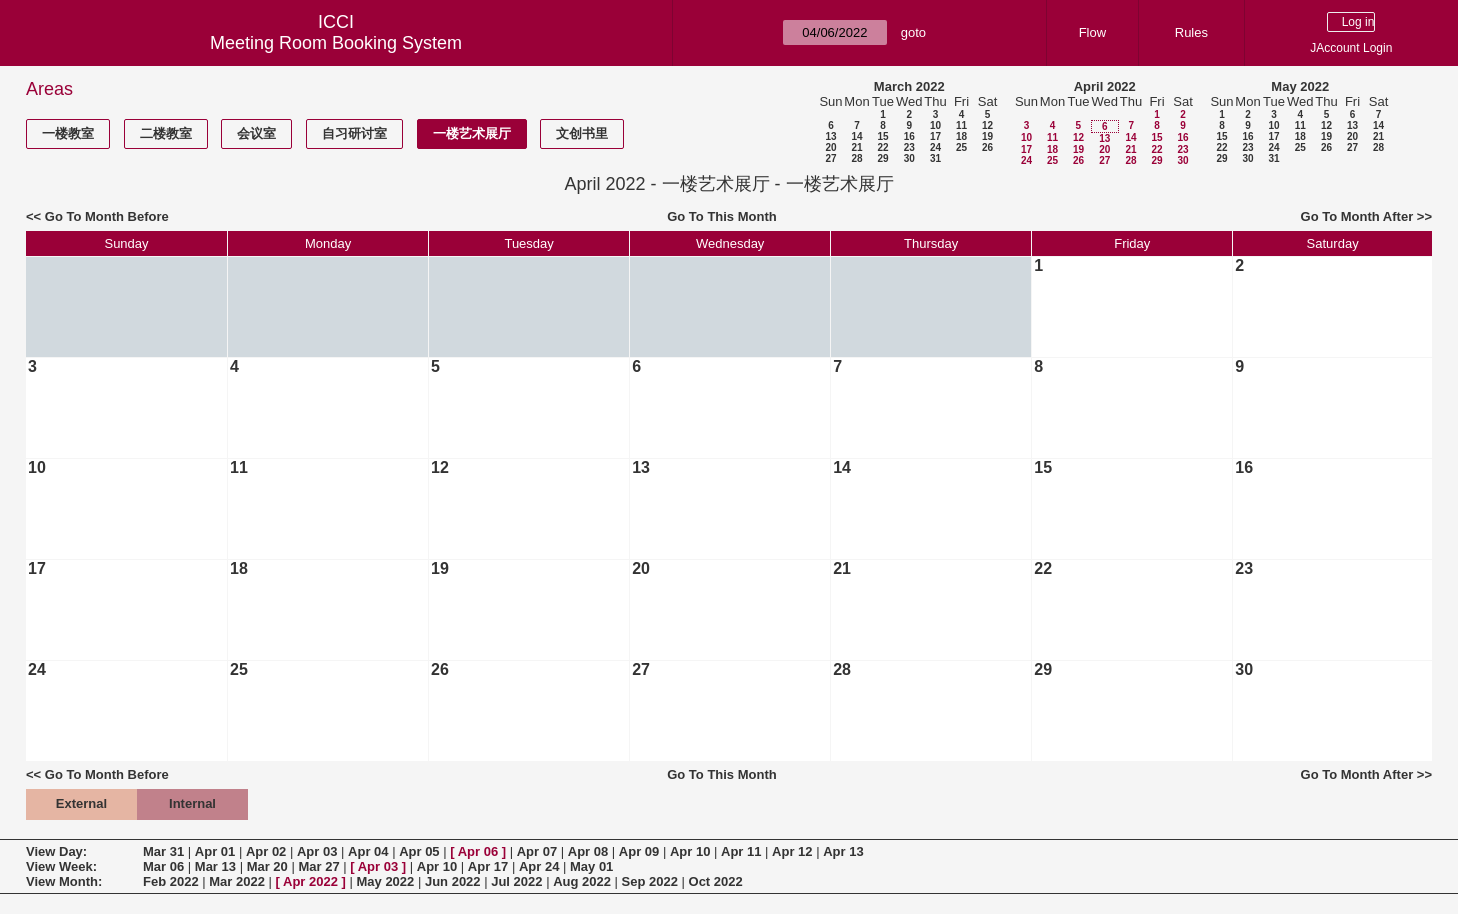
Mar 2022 (237, 881)
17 (935, 136)
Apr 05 (419, 851)
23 (909, 147)
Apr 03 (317, 851)
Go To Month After (1357, 216)
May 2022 (1300, 86)
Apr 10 (690, 851)
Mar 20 (267, 866)
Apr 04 (368, 851)
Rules (1191, 32)
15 (882, 136)
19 (987, 136)
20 (830, 147)
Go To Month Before (107, 216)
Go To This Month (722, 216)
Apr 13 (843, 851)
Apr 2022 (310, 881)
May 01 (591, 866)
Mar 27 (318, 866)
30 (909, 158)
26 (987, 147)
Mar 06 (163, 866)
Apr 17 (488, 866)
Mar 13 (215, 866)
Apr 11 (741, 851)
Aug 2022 (582, 881)
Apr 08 (588, 851)
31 (935, 158)
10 (935, 125)
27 (830, 158)
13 (830, 136)
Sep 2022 (650, 881)
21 (856, 147)
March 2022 (909, 86)
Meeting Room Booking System (336, 43)
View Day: (56, 851)
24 (935, 147)
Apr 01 (215, 851)
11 (961, 125)
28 (856, 158)
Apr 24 (539, 866)
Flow (1092, 32)
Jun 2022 (453, 881)
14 (856, 136)
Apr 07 (537, 851)
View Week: (61, 866)
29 (882, 158)
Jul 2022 (516, 881)
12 (987, 125)
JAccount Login (1351, 48)
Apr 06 (478, 851)
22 (882, 147)
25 (961, 147)
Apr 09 (639, 851)
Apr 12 (792, 851)
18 (961, 136)
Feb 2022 (171, 881)
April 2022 (1105, 86)
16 (909, 136)
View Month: (64, 881)
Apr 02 (266, 851)
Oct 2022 (716, 881)
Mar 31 (163, 851)
